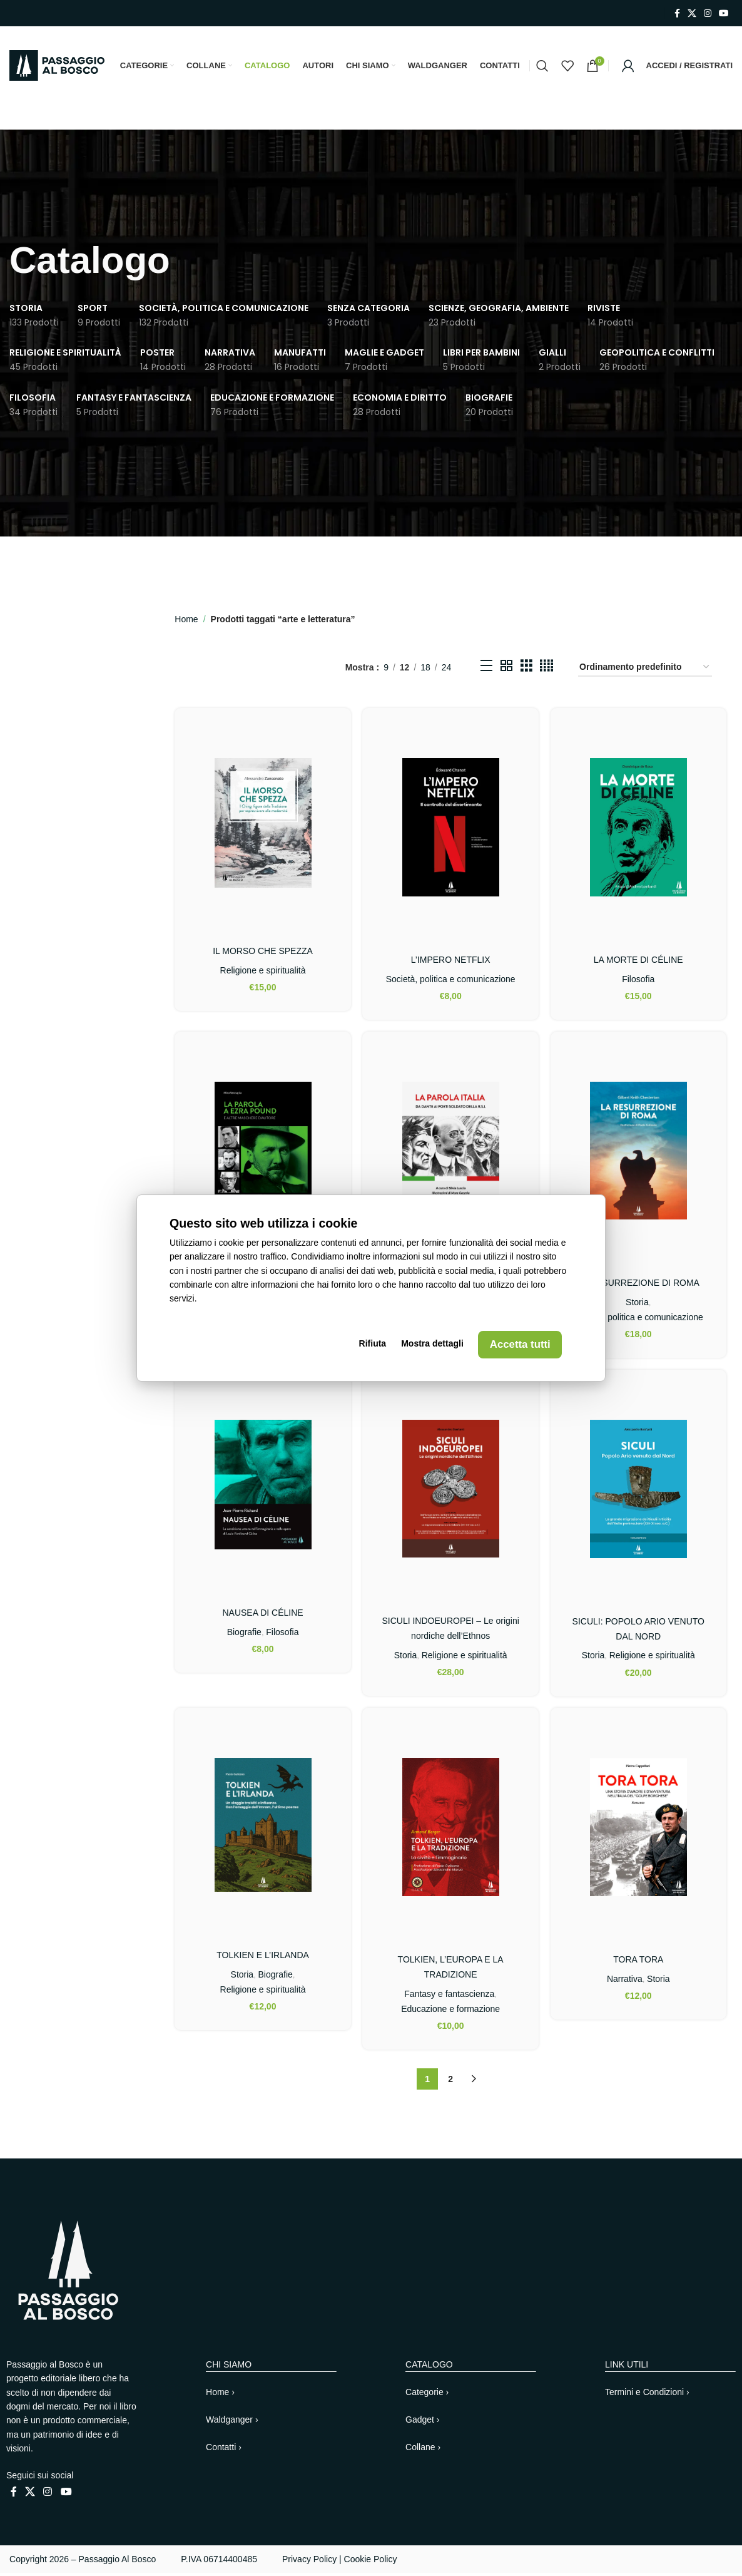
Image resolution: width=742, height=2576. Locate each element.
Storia (637, 1305)
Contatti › (223, 2450)
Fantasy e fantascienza (449, 1997)
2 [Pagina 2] (450, 2082)
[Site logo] (56, 66)
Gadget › (422, 2423)
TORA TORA (639, 1963)
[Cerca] (542, 67)
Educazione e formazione (450, 2012)
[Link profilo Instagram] (707, 13)
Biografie (243, 1634)
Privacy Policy (309, 2562)
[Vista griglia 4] (546, 670)
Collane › (422, 2450)
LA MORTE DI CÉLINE (638, 962)
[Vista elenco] (486, 670)
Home (186, 622)
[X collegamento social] (692, 13)
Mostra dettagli (431, 1345)
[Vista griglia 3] (526, 670)
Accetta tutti (518, 1345)
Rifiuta (375, 1345)
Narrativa (625, 1982)
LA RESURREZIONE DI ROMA (638, 1285)
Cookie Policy (370, 2562)
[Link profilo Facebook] (677, 13)
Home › (220, 2395)
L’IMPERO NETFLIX (450, 962)
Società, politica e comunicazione (451, 982)
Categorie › (427, 2395)
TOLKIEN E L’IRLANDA (262, 1958)
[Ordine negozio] (645, 671)
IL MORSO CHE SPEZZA (263, 953)
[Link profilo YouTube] (724, 13)
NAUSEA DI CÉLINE (262, 1616)
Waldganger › (232, 2423)
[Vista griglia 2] (506, 670)
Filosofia (639, 982)
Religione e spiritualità (262, 973)
